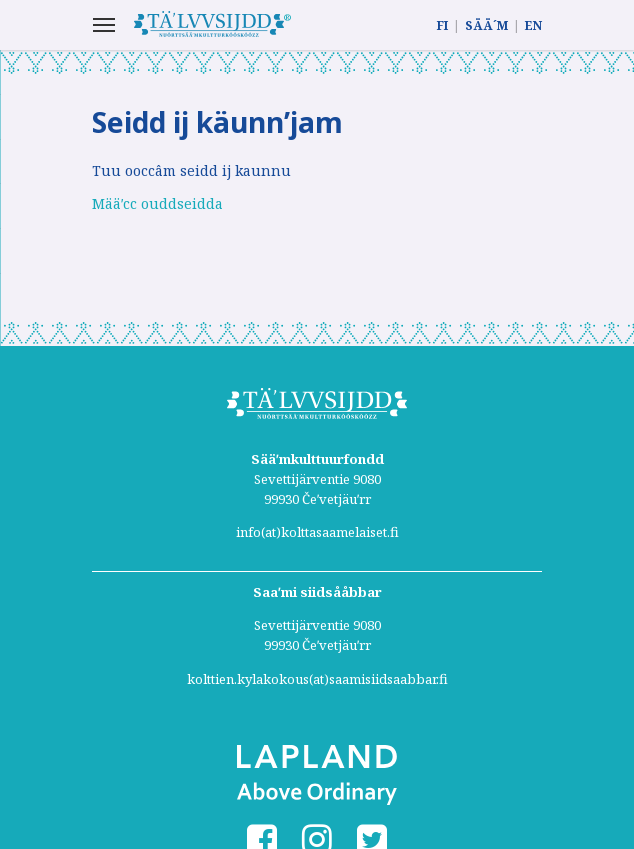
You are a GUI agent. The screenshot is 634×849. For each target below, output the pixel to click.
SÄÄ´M (486, 25)
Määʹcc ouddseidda (157, 203)
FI (442, 25)
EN (533, 25)
